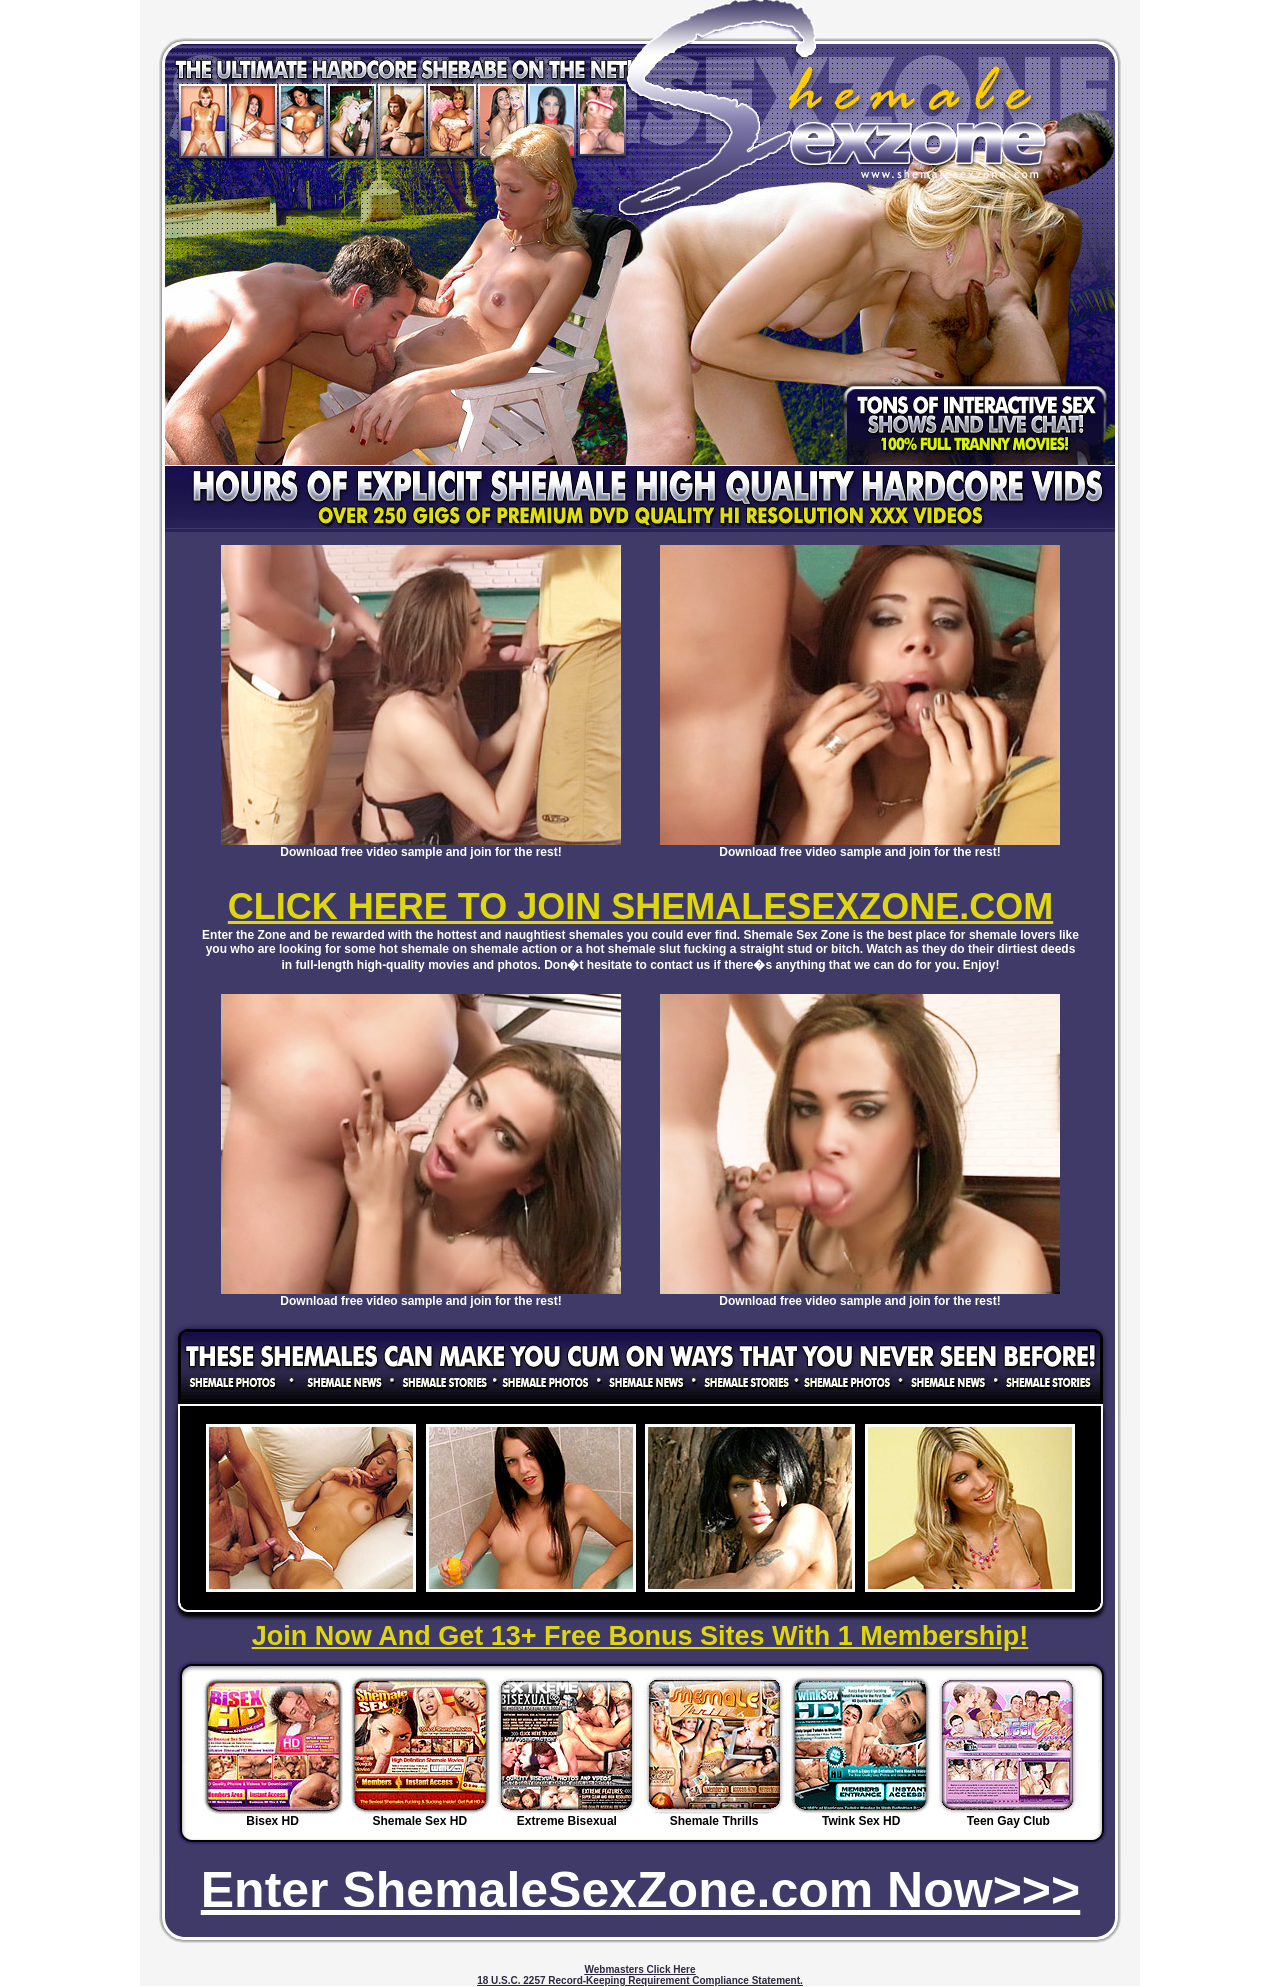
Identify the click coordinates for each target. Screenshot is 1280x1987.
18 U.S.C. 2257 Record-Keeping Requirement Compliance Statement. (640, 1980)
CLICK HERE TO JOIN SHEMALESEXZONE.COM (640, 906)
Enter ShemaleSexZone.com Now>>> (641, 1890)
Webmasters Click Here (640, 1969)
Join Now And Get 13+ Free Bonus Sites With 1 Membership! (640, 1636)
